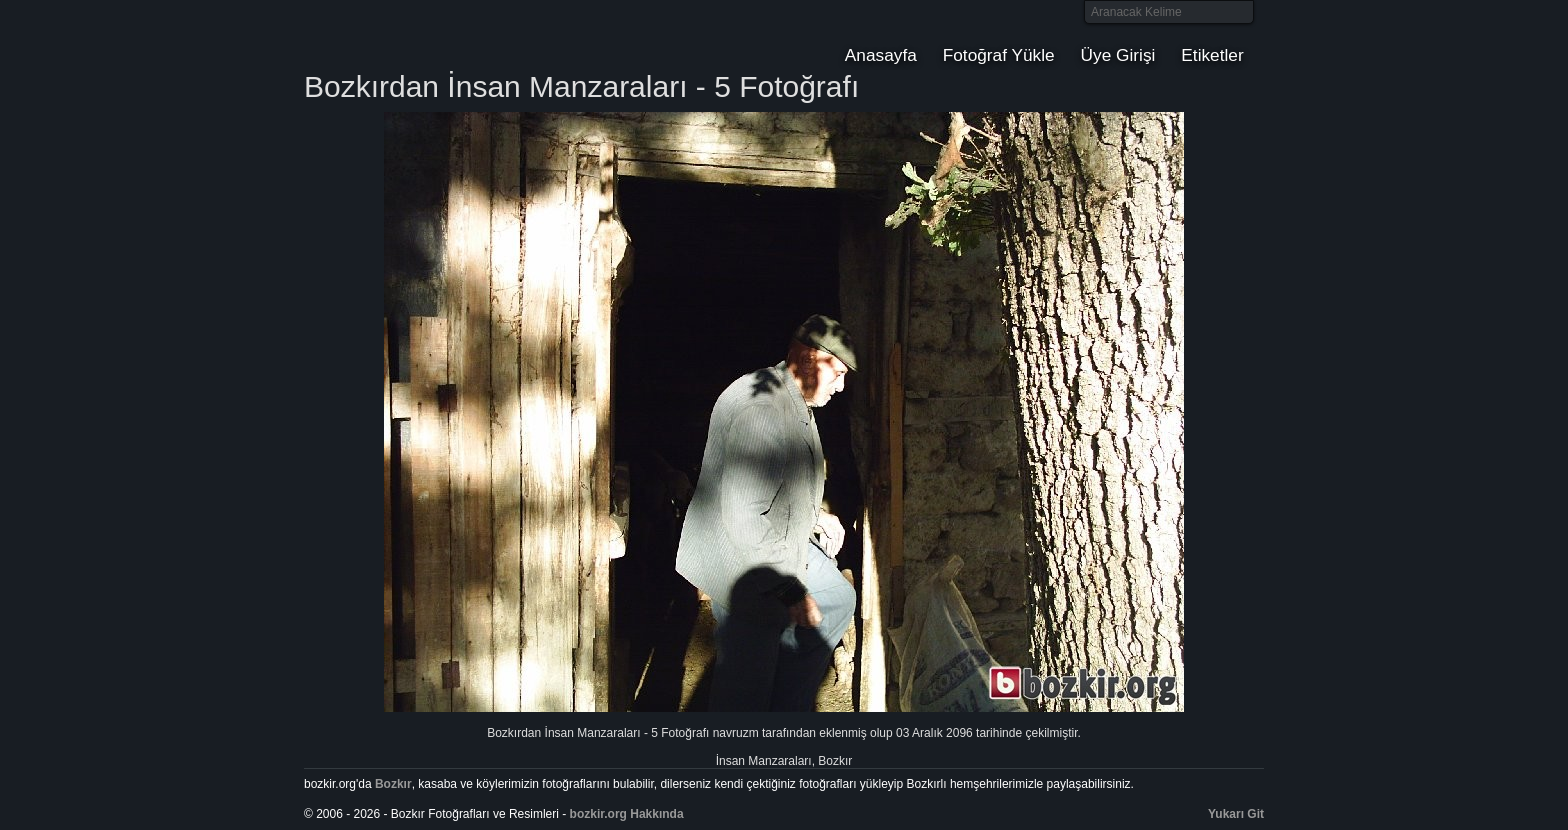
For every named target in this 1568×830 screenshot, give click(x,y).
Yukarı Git (1236, 814)
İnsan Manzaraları (764, 761)
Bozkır (439, 35)
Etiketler (1212, 55)
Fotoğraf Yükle (999, 55)
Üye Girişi (1118, 55)
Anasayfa (881, 55)
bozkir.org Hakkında (627, 814)
